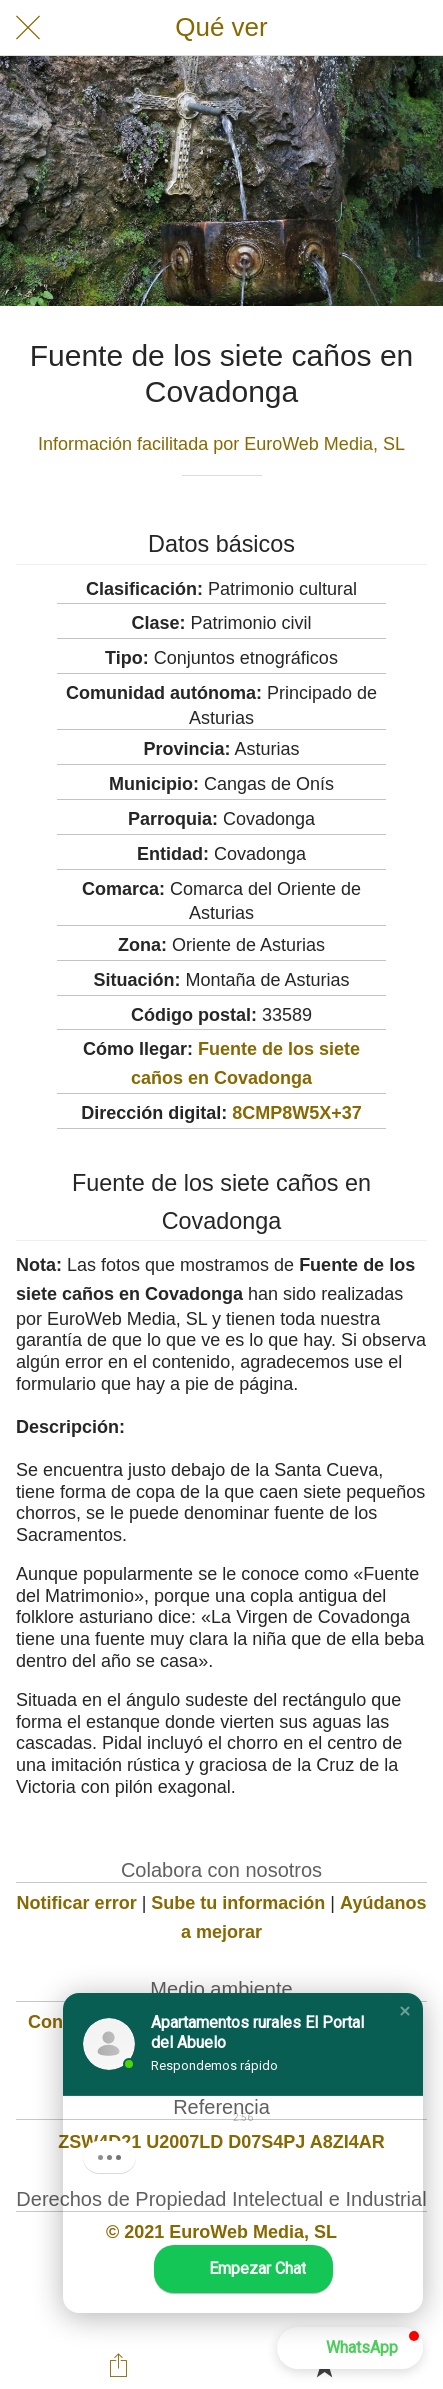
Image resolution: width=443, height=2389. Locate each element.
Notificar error (77, 1903)
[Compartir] (119, 2365)
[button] (405, 2011)
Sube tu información (238, 1903)
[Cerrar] (28, 28)
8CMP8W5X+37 (297, 1113)
